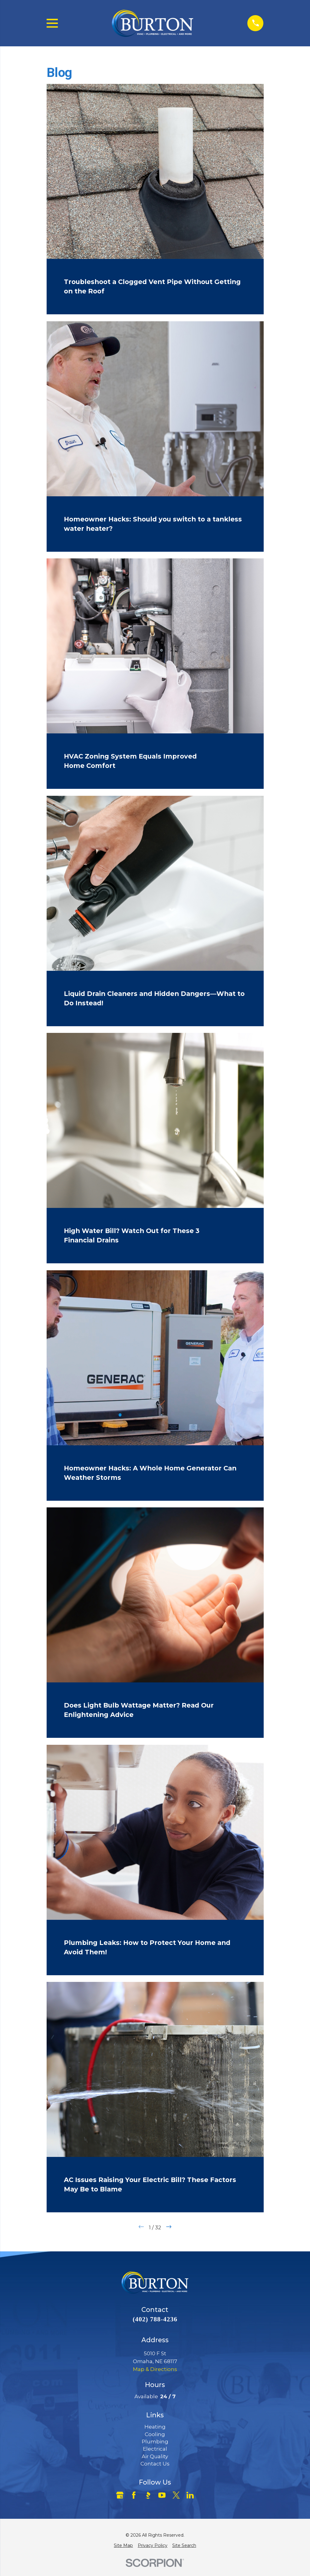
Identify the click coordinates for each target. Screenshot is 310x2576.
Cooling (155, 2434)
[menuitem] (123, 2545)
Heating (155, 2427)
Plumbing (155, 2442)
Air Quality (155, 2456)
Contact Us (155, 2464)
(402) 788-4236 (155, 2319)
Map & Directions (155, 2369)
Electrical (155, 2449)
